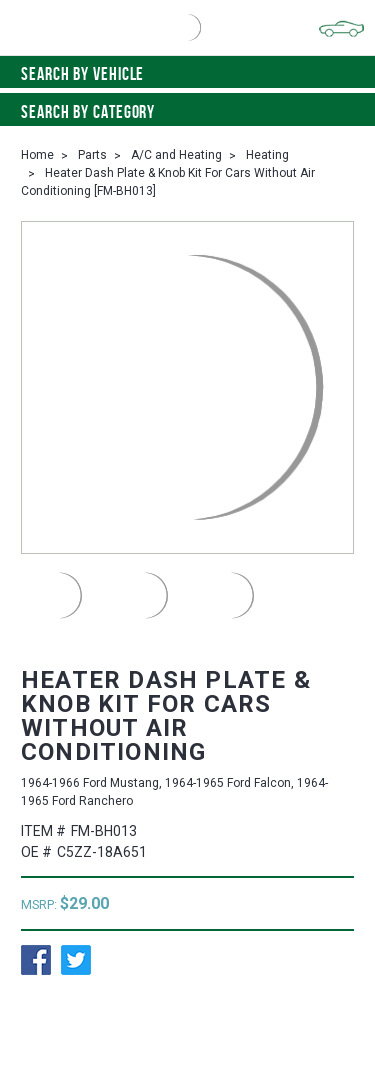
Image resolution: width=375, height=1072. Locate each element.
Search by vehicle (187, 74)
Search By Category (187, 112)
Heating (267, 155)
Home (37, 155)
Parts (92, 155)
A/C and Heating (176, 155)
